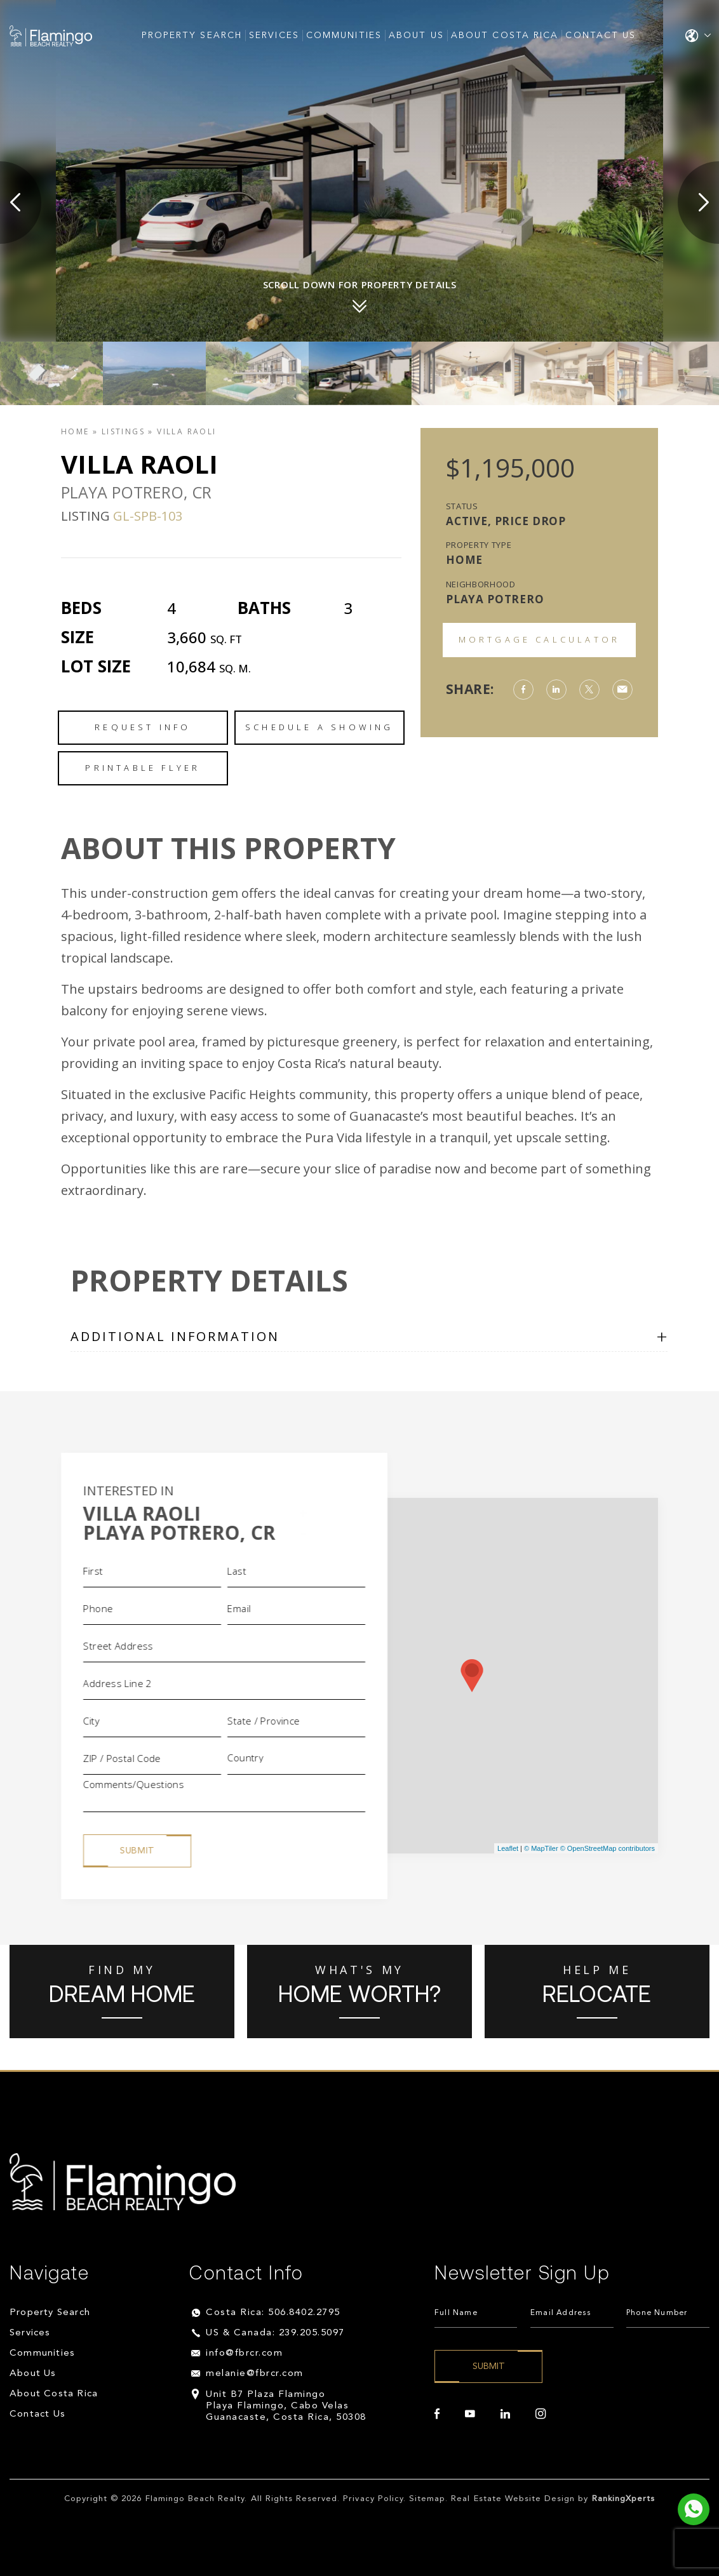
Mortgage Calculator (540, 639)
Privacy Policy (373, 2499)
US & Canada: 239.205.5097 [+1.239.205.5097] (275, 2333)
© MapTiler (541, 1848)
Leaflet (507, 1848)
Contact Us (600, 35)
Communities (344, 35)
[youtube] (470, 2414)
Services (274, 35)
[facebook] (437, 2414)
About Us (416, 35)
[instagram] (540, 2414)
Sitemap (427, 2499)
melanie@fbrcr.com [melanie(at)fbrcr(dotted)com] (255, 2374)
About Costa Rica (505, 35)
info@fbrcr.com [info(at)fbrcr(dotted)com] (244, 2353)
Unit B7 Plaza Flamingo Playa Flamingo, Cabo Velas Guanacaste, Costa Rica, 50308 (286, 2406)
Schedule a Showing (319, 727)
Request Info (143, 727)
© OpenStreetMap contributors (607, 1848)
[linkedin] (505, 2414)
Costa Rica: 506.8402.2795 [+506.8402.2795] (273, 2313)
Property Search (192, 35)
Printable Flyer (142, 767)
